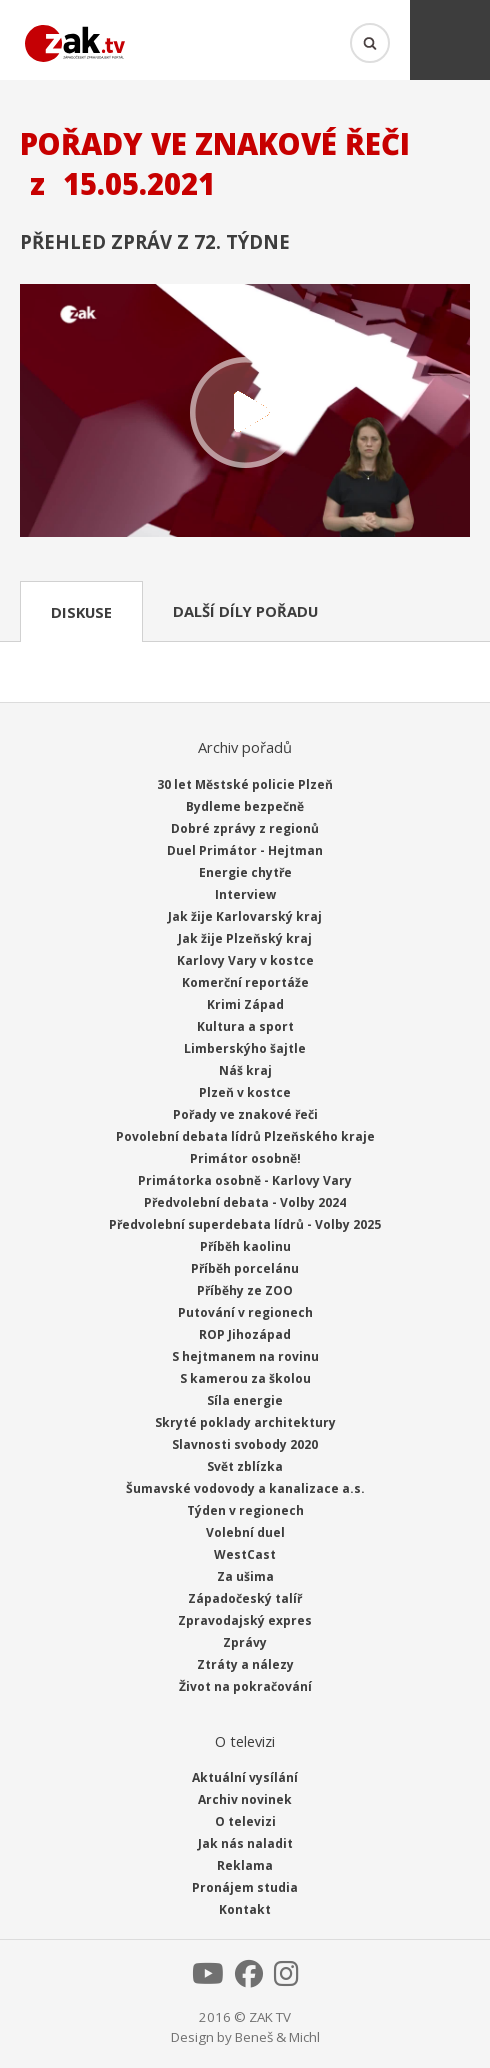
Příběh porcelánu (245, 1268)
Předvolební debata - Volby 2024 (245, 1202)
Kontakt (245, 1909)
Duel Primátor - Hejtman (245, 850)
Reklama (245, 1865)
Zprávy (245, 1642)
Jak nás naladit (245, 1843)
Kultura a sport (245, 1026)
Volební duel (245, 1532)
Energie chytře (245, 872)
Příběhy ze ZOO (245, 1290)
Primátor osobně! (245, 1158)
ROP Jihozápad (245, 1334)
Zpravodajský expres (245, 1620)
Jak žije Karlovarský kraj (245, 916)
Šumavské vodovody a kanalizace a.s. (245, 1488)
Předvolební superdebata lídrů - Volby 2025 (245, 1224)
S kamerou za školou (245, 1378)
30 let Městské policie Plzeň (245, 784)
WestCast (245, 1554)
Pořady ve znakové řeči (245, 1114)
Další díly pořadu (245, 611)
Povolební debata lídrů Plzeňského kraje (245, 1136)
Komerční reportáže (245, 982)
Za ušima (245, 1576)
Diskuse (81, 612)
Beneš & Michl (277, 2037)
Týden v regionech (245, 1510)
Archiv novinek (245, 1799)
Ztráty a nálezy (245, 1664)
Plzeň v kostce (245, 1092)
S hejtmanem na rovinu (245, 1356)
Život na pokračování (245, 1686)
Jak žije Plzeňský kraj (245, 938)
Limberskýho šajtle (245, 1048)
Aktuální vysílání (245, 1777)
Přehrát (245, 412)
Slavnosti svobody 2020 (245, 1444)
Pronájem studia (245, 1887)
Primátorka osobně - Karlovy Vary (245, 1180)
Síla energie (245, 1400)
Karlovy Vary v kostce (245, 960)
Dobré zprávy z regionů (245, 828)
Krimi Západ (245, 1004)
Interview (245, 894)
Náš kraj (245, 1070)
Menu (450, 40)
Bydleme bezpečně (245, 806)
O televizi (245, 1821)
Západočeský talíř (245, 1598)
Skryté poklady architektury (245, 1422)
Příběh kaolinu (245, 1246)
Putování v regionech (245, 1312)
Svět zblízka (245, 1466)
